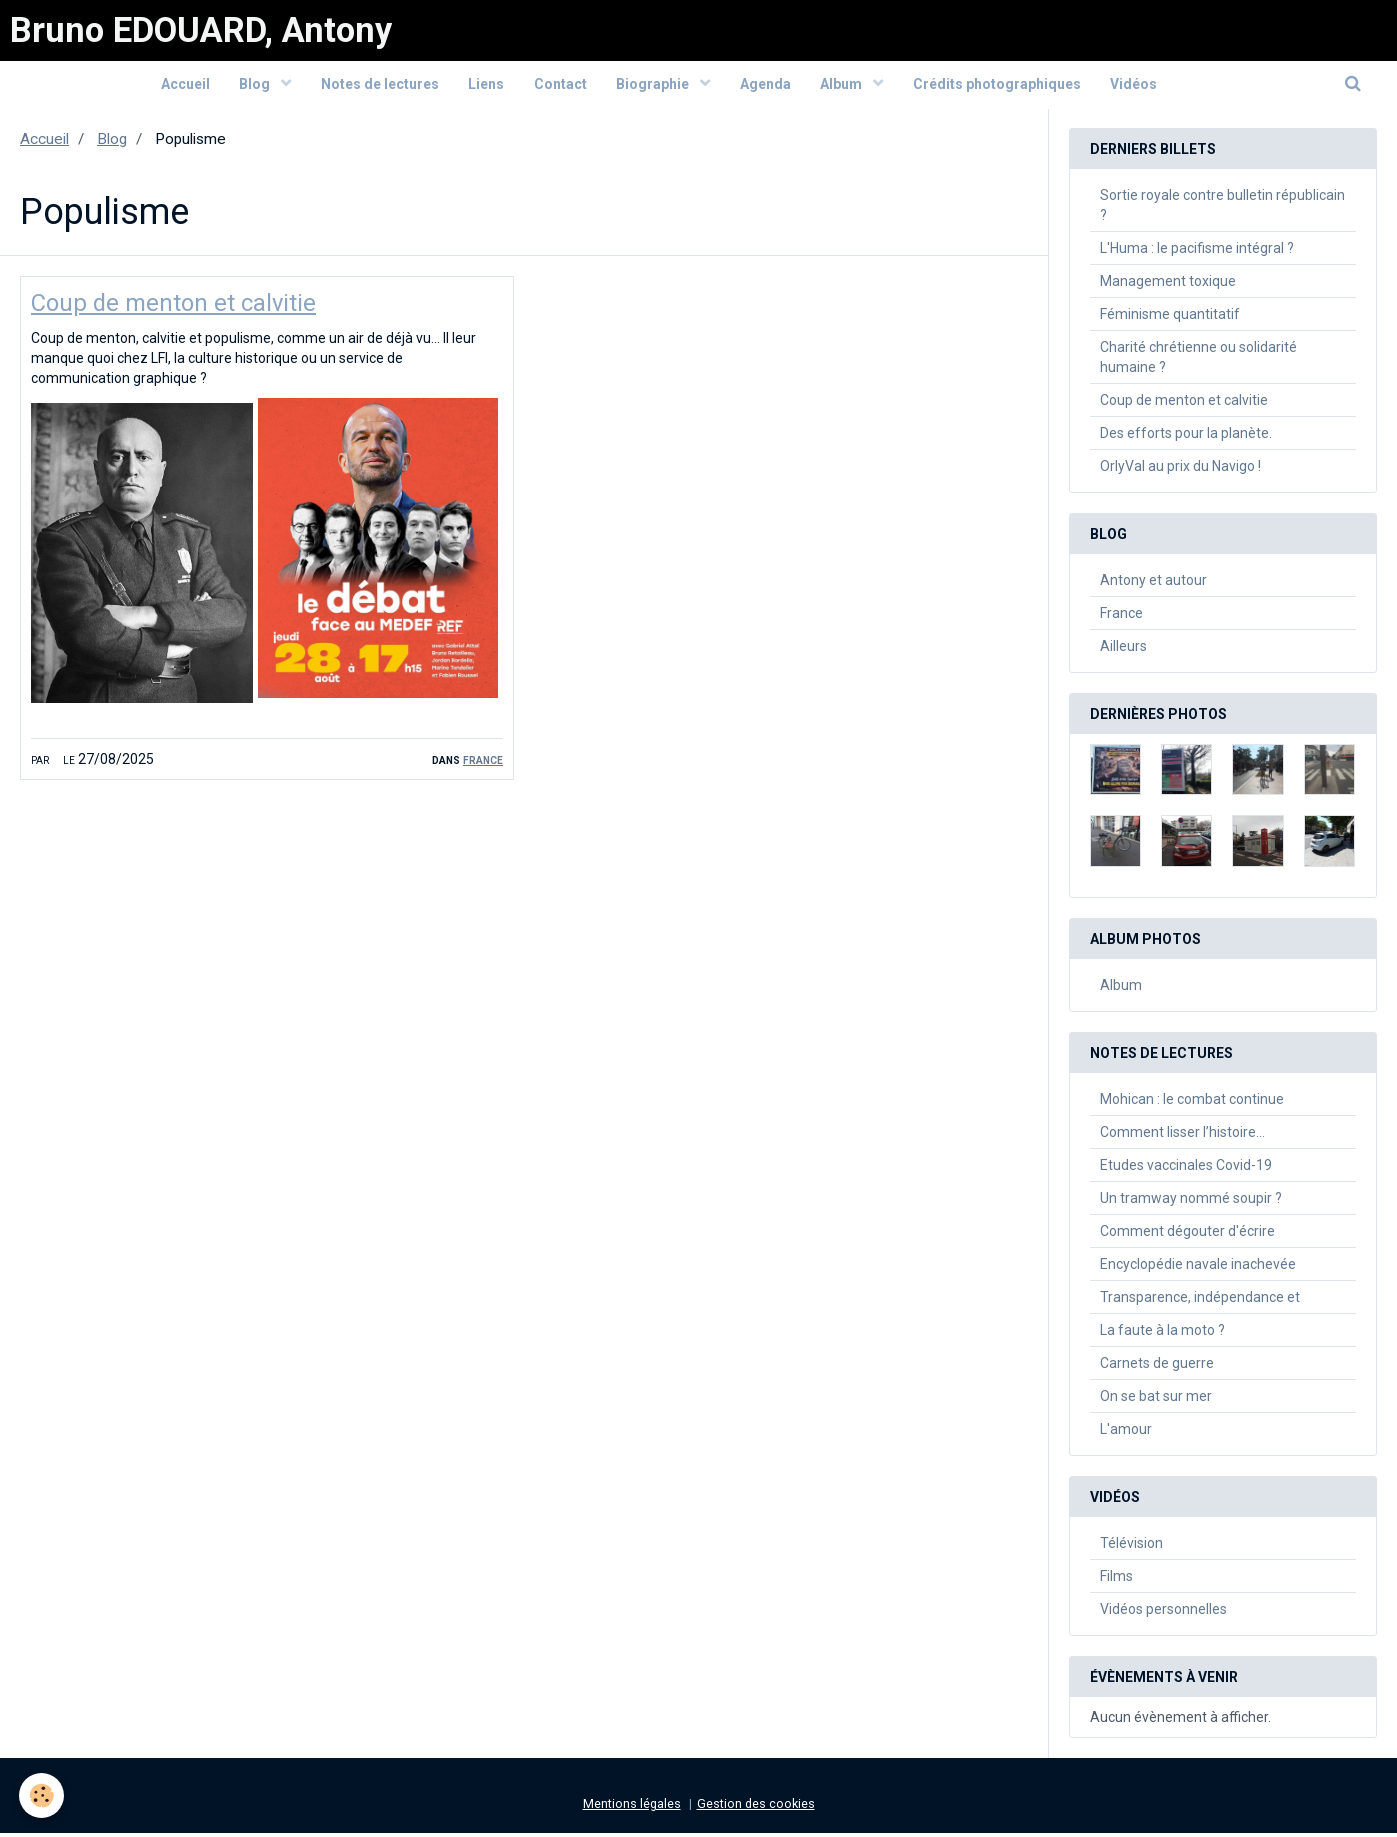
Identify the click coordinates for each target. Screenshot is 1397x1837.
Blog (255, 87)
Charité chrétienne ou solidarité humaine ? (1198, 361)
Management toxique (1168, 285)
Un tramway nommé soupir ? (1191, 1202)
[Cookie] (42, 1795)
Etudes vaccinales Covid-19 (1186, 1169)
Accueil (183, 87)
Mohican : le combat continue (1192, 1103)
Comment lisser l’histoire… (1182, 1136)
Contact (560, 87)
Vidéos (1136, 87)
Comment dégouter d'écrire (1187, 1235)
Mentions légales (632, 1807)
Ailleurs (1123, 650)
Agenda (766, 87)
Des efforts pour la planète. (1186, 437)
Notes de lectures (379, 87)
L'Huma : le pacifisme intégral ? (1197, 252)
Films (1116, 1580)
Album (844, 87)
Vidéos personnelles (1163, 1613)
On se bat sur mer (1156, 1400)
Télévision (1131, 1547)
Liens (486, 87)
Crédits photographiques (999, 87)
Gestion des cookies (756, 1807)
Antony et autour (1153, 584)
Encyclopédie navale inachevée (1198, 1268)
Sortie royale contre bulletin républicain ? (1222, 209)
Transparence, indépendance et (1200, 1301)
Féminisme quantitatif (1170, 318)
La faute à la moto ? (1162, 1334)
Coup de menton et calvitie (175, 308)
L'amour (1126, 1433)
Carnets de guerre (1157, 1367)
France (483, 764)
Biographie (655, 87)
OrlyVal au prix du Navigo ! (1180, 470)
